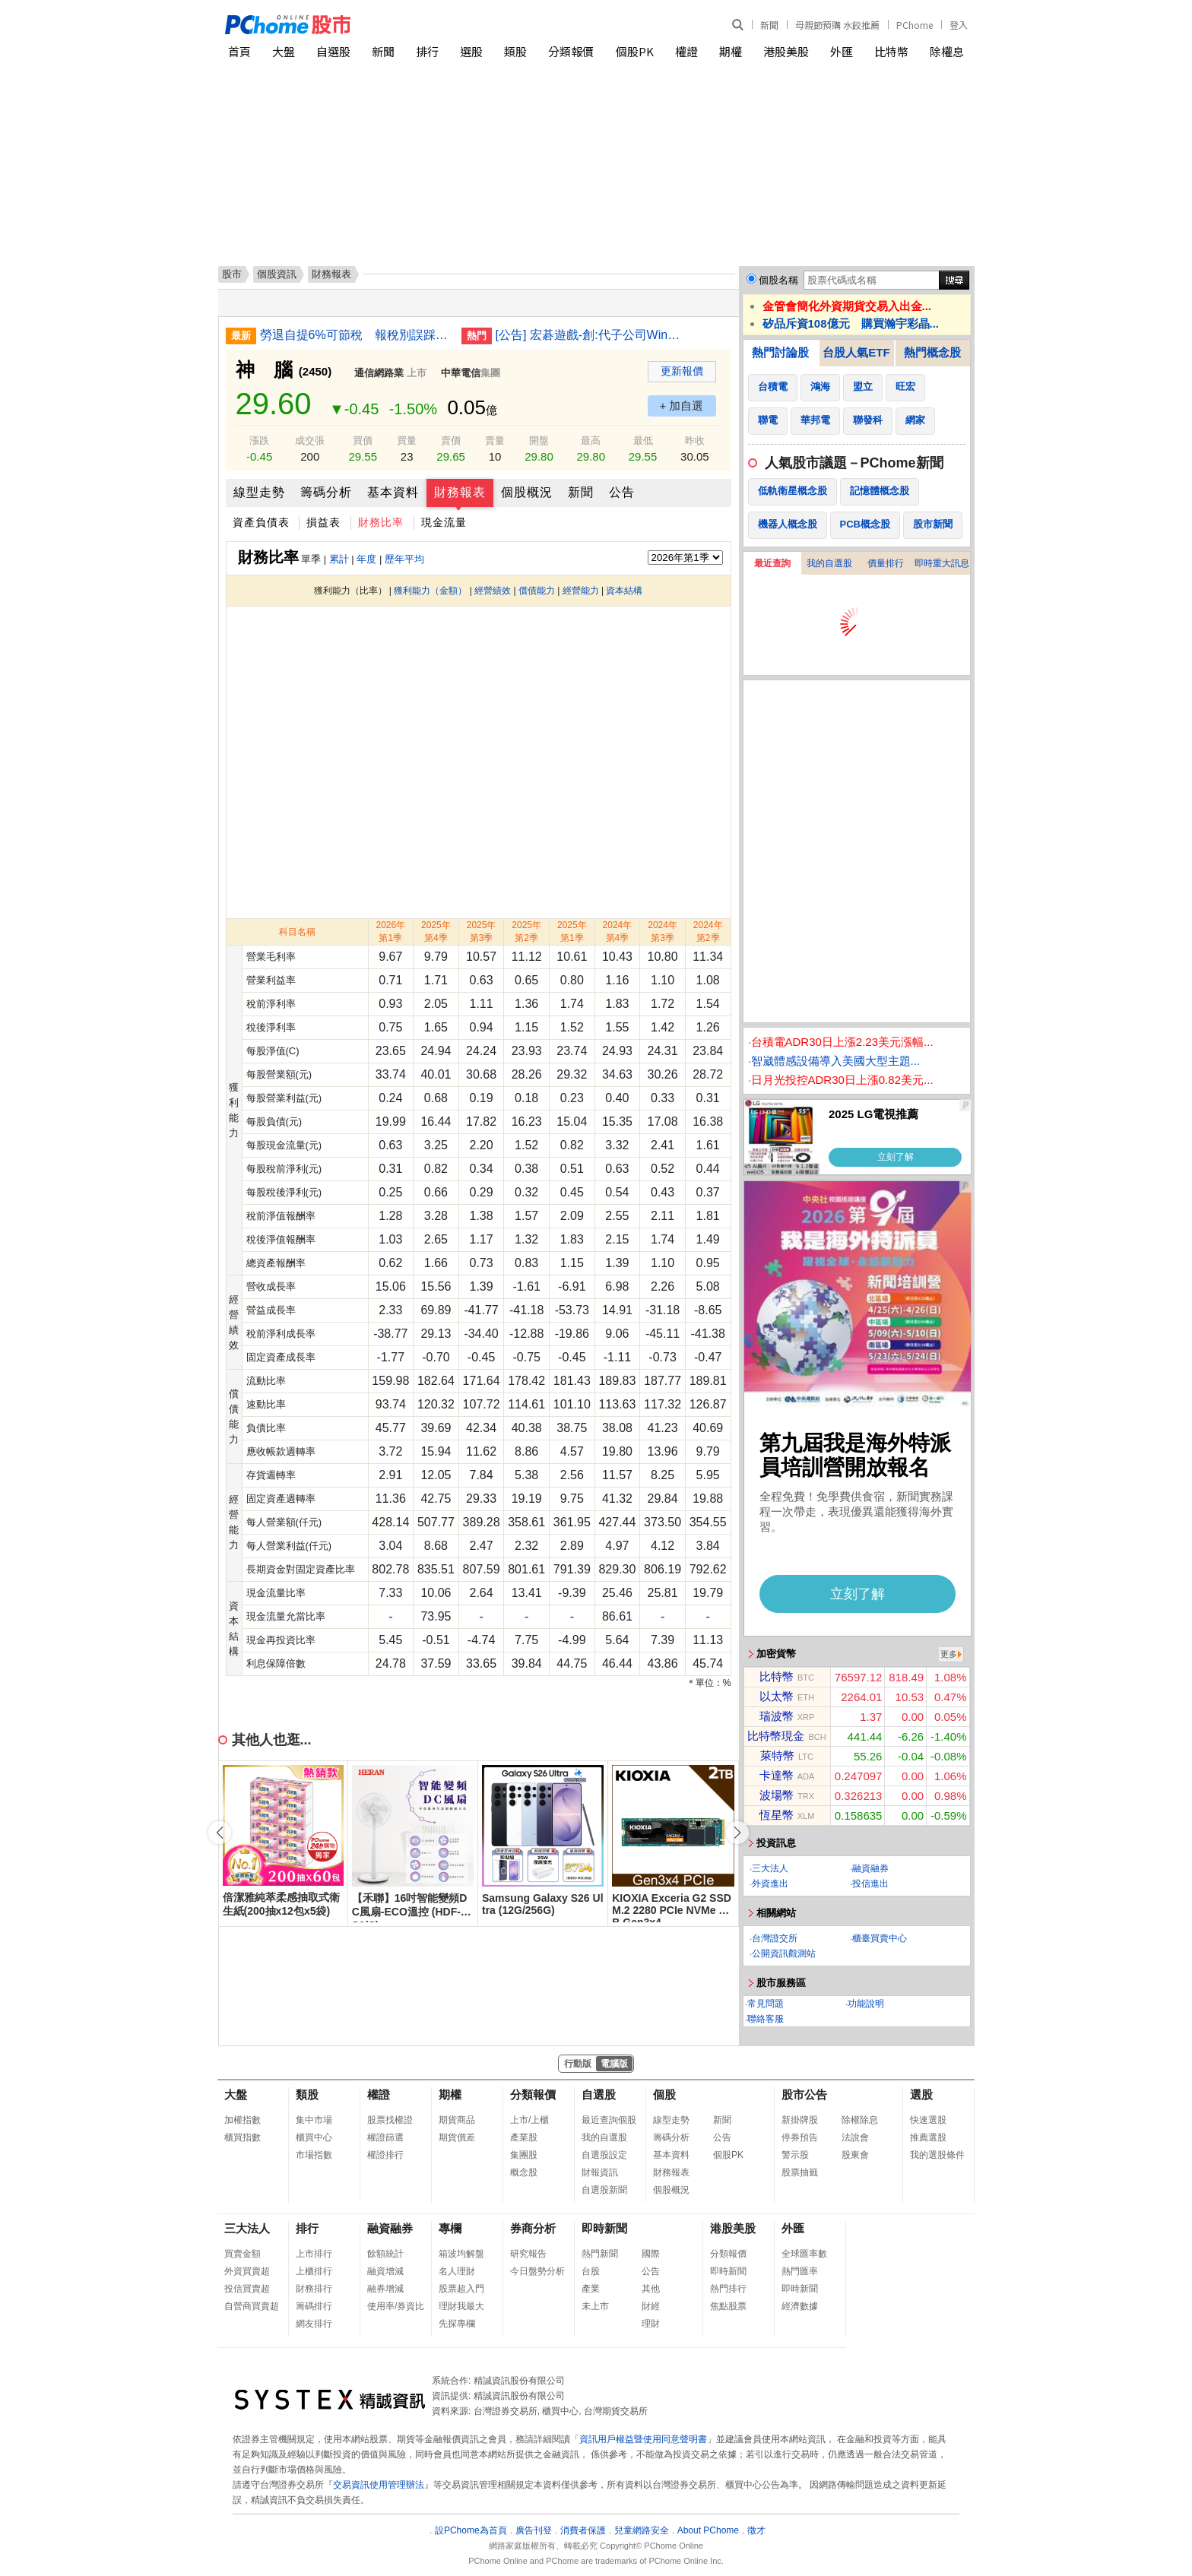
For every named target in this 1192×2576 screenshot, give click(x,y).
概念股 (523, 2172)
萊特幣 (777, 1755)
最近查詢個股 (609, 2120)
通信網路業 (379, 373)
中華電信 (460, 373)
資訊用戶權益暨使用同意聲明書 (643, 2439)
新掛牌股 (799, 2120)
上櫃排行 (314, 2271)
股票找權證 (390, 2120)
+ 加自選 (682, 405)
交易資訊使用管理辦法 (378, 2484)
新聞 (769, 24)
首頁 (239, 51)
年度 (366, 559)
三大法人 (770, 1868)
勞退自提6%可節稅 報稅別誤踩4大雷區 (355, 334)
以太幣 (776, 1696)
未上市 (595, 2306)
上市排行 (314, 2253)
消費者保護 (583, 2530)
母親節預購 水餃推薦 (837, 24)
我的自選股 (829, 563)
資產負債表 (261, 522)
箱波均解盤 (461, 2253)
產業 (591, 2288)
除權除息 (860, 2120)
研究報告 (528, 2253)
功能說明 (866, 2003)
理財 (651, 2323)
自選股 (333, 51)
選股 (471, 51)
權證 (686, 51)
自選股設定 (604, 2155)
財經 (651, 2306)
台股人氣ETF (856, 352)
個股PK (635, 51)
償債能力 (536, 590)
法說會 (855, 2137)
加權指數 (242, 2120)
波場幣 (776, 1795)
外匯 (841, 51)
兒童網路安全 (641, 2530)
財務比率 (381, 522)
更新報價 (682, 371)
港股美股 (786, 51)
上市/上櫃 (529, 2120)
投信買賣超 (247, 2288)
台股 (591, 2271)
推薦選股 (928, 2137)
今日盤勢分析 (537, 2271)
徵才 (756, 2530)
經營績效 (492, 590)
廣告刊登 (533, 2530)
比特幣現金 (775, 1735)
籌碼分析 (326, 492)
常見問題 (765, 2003)
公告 (622, 492)
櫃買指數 (242, 2137)
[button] (737, 1832)
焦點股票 (728, 2306)
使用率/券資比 (395, 2306)
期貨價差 (457, 2137)
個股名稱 (778, 280)
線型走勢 (259, 492)
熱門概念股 (932, 352)
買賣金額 (242, 2253)
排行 (427, 51)
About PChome (708, 2530)
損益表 (323, 522)
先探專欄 (457, 2323)
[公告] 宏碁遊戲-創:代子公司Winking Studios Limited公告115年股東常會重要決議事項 (591, 334)
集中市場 (314, 2120)
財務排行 (314, 2288)
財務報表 (460, 492)
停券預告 (799, 2137)
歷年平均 (404, 559)
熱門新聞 (600, 2253)
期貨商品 (457, 2120)
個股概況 (527, 492)
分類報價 (571, 51)
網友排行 (314, 2323)
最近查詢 (772, 563)
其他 (651, 2288)
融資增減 (385, 2271)
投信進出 (870, 1883)
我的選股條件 (937, 2155)
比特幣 (891, 51)
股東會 (855, 2155)
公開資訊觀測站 (784, 1953)
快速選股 (928, 2120)
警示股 (795, 2155)
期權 (730, 51)
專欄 (450, 2228)
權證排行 (385, 2155)
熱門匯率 (799, 2271)
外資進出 (770, 1883)
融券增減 (385, 2288)
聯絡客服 (765, 2019)
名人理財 (457, 2271)
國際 (651, 2253)
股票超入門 (461, 2288)
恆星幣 (776, 1814)
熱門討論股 (780, 352)
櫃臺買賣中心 (879, 1938)
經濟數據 (799, 2306)
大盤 (283, 51)
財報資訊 (600, 2172)
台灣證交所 (774, 1938)
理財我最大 (461, 2306)
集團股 (523, 2155)
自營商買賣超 (251, 2306)
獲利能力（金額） (430, 590)
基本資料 (393, 492)
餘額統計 (385, 2253)
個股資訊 (276, 274)
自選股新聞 (604, 2190)
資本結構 (624, 590)
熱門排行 (728, 2288)
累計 (339, 559)
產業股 (523, 2137)
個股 (664, 2094)
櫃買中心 (314, 2137)
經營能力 (581, 590)
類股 (515, 51)
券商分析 (533, 2228)
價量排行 (885, 563)
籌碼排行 (314, 2306)
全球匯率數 (804, 2253)
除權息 (947, 51)
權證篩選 (385, 2137)
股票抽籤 (799, 2172)
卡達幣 (776, 1775)
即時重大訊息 (942, 563)
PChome (914, 24)
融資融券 (870, 1868)
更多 (948, 1654)
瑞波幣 (776, 1715)
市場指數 (314, 2155)
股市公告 (804, 2094)
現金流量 (444, 522)
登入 (958, 24)
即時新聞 (604, 2228)
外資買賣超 (247, 2271)
